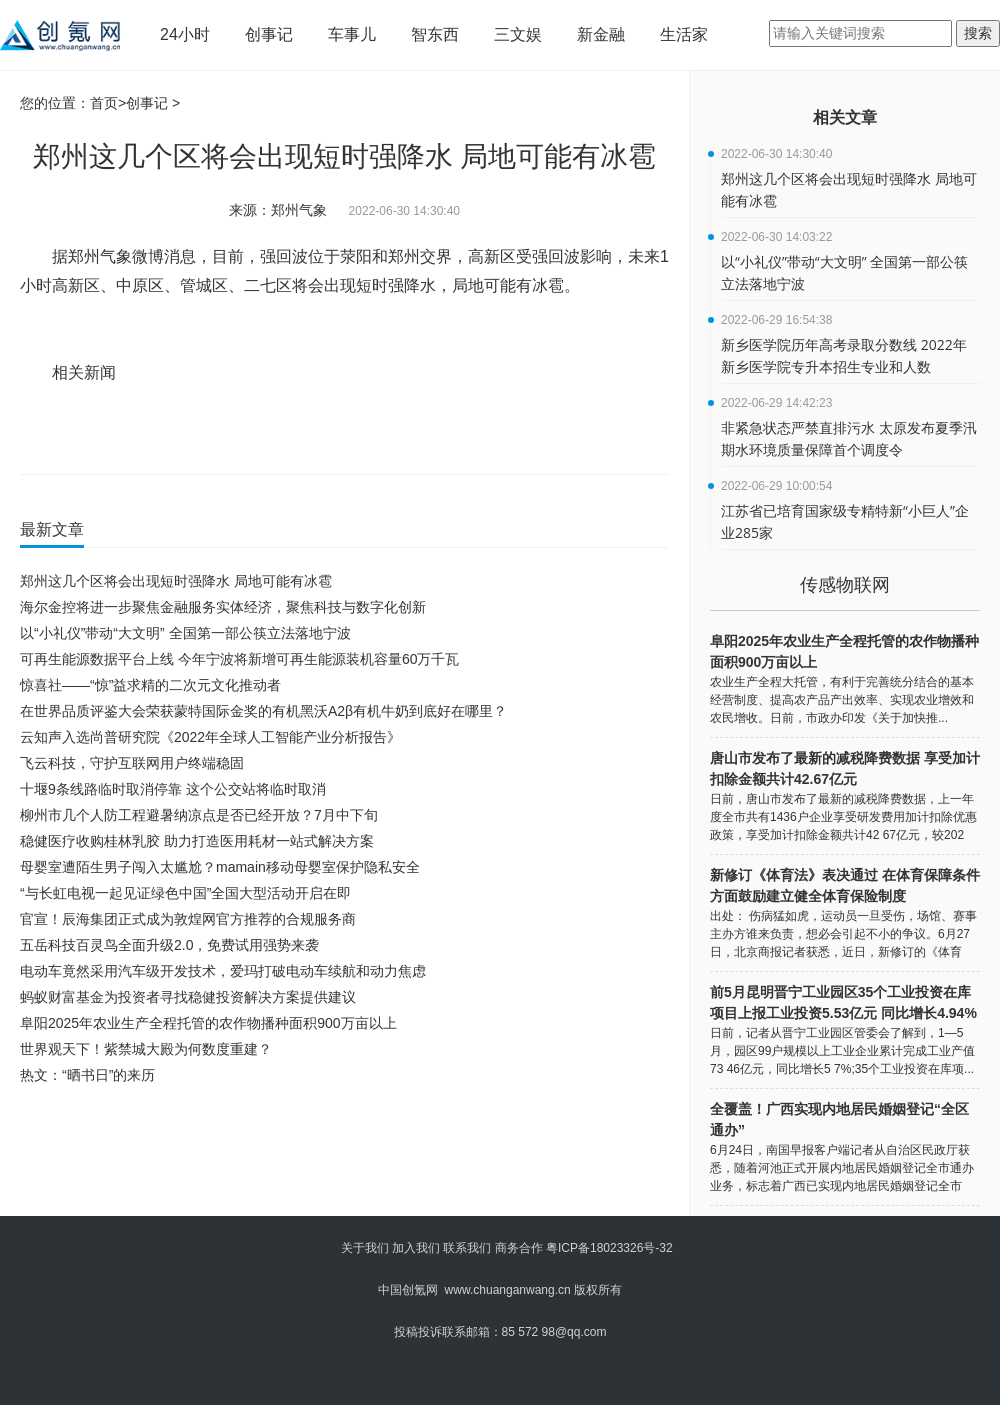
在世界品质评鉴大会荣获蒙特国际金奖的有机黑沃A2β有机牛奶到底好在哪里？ (263, 711)
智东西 (435, 34)
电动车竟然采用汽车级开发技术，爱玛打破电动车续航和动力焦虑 (223, 971)
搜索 (978, 33)
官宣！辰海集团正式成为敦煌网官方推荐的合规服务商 (188, 919)
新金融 (601, 34)
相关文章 (845, 117)
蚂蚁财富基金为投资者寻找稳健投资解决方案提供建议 (188, 997)
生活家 (684, 34)
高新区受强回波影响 (327, 431)
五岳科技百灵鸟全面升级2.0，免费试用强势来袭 (169, 945)
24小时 (185, 34)
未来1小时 (413, 431)
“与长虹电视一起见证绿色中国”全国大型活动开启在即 (185, 893)
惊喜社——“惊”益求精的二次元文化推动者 (150, 685)
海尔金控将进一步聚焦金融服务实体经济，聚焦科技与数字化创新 (223, 607)
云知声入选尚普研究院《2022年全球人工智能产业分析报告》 (210, 737)
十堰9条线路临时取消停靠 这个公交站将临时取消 (173, 789)
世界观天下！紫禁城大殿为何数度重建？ (146, 1049)
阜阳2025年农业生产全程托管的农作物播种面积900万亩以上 (208, 1023)
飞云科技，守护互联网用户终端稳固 (132, 763)
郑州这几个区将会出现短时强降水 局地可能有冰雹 (176, 581)
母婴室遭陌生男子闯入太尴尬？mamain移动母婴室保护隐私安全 (220, 867)
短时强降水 (239, 431)
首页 (104, 103)
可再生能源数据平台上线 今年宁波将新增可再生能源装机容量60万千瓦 (239, 659)
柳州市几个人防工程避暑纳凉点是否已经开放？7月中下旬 (199, 815)
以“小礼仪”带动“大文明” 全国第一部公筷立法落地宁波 (185, 633)
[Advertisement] (340, 1143)
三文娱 (518, 34)
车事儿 (352, 34)
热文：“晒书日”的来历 (87, 1075)
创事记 (269, 34)
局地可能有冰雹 (162, 431)
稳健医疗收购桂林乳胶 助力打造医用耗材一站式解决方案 (197, 841)
